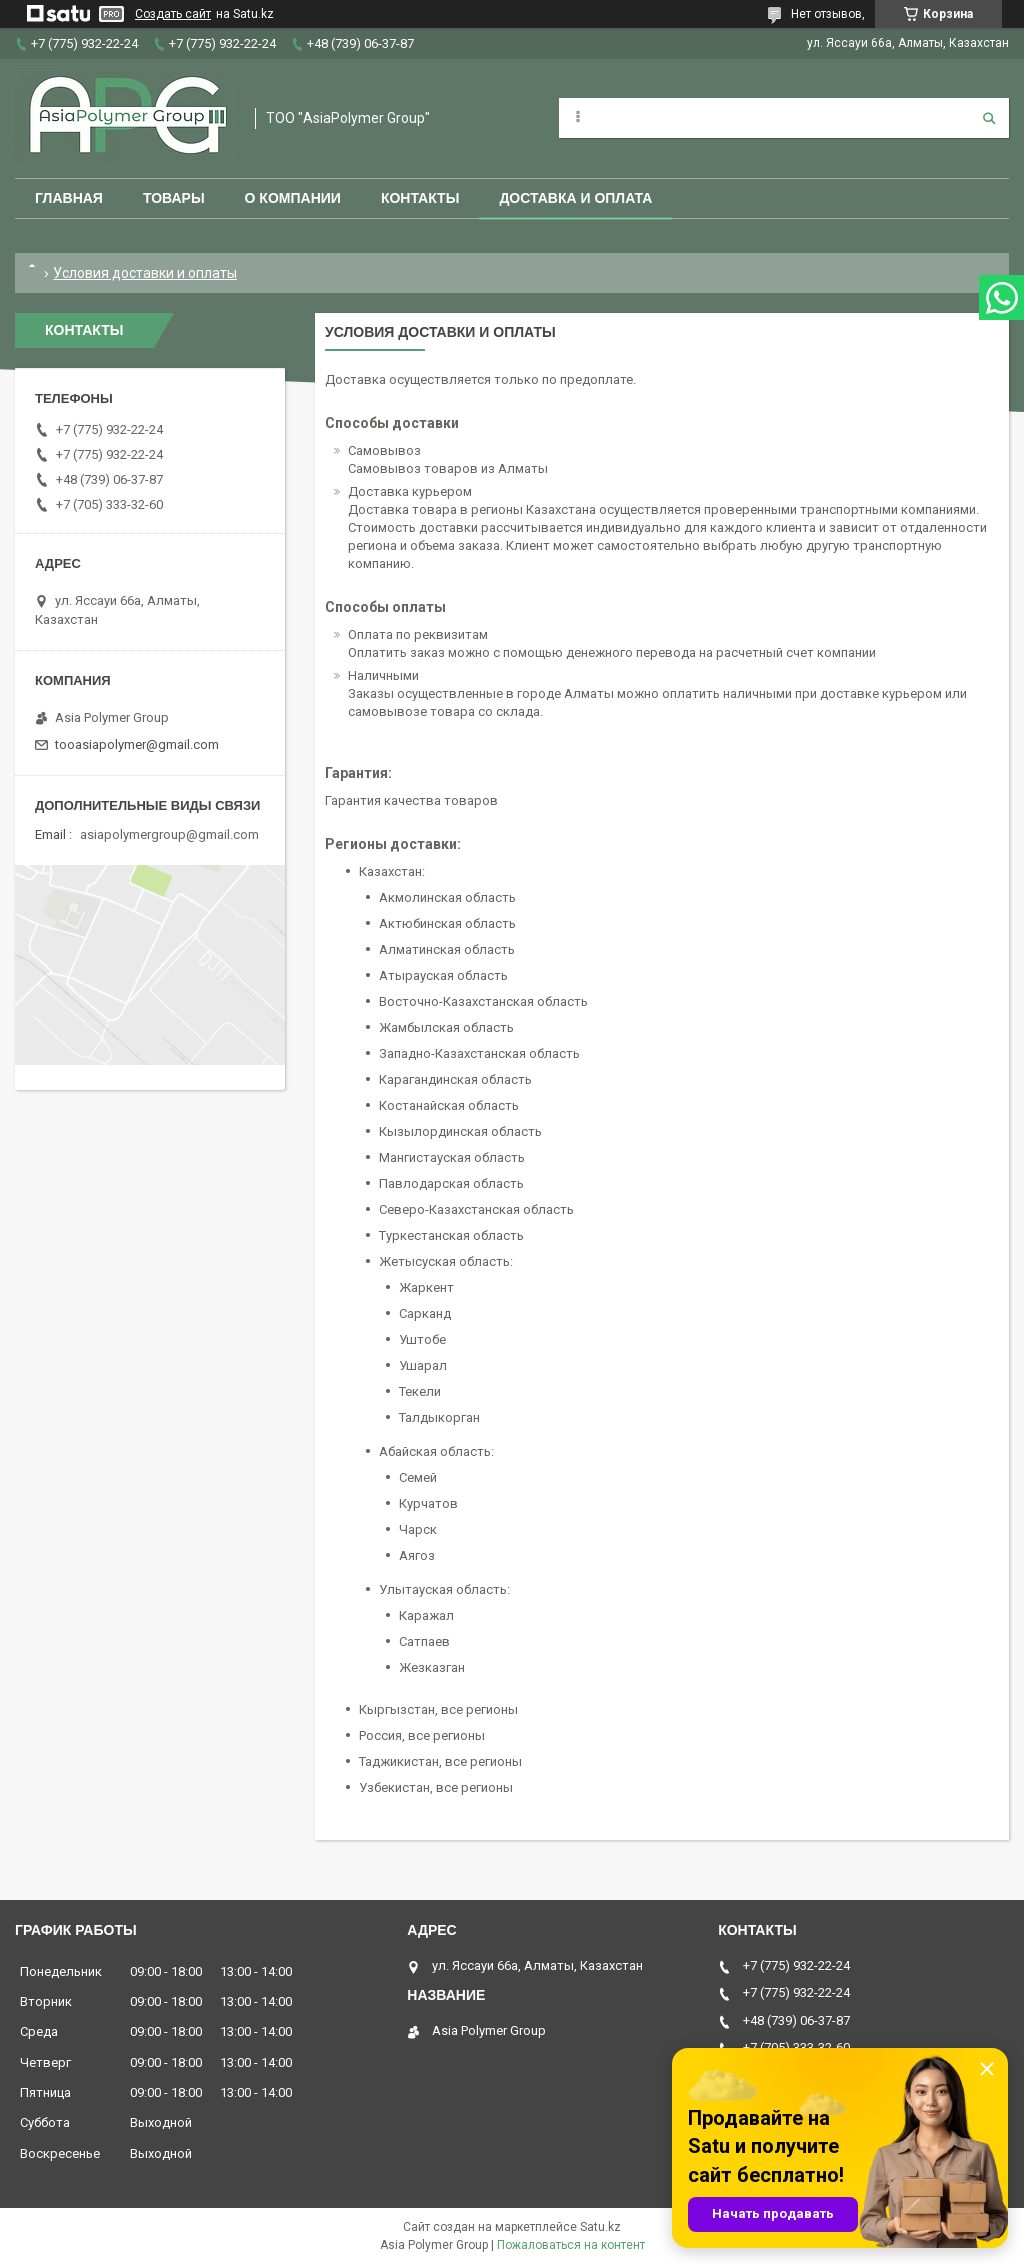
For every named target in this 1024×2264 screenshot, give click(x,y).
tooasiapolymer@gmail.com (137, 744)
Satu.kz (600, 2227)
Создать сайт (173, 14)
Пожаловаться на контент (571, 2245)
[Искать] (989, 118)
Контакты (420, 198)
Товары (174, 198)
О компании (293, 198)
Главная (69, 198)
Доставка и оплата (575, 198)
